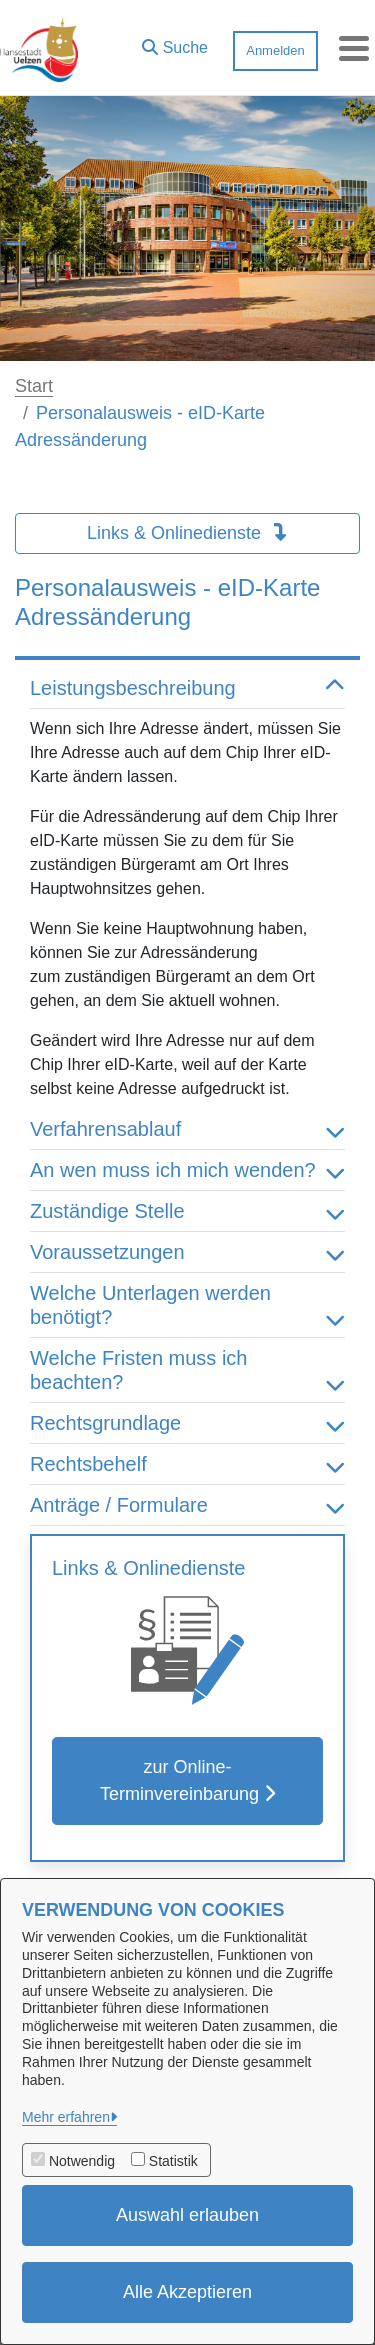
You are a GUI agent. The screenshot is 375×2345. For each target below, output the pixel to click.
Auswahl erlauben (187, 2215)
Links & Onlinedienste (187, 533)
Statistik (173, 2161)
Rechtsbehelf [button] (187, 1464)
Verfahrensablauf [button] (187, 1129)
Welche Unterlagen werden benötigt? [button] (187, 1305)
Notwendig (82, 2161)
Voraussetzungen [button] (187, 1252)
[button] (175, 43)
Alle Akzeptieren (187, 2292)
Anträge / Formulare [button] (187, 1505)
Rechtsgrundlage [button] (187, 1423)
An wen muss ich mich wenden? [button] (187, 1170)
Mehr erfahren (66, 2117)
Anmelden (275, 50)
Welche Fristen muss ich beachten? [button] (187, 1370)
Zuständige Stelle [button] (187, 1211)
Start (34, 386)
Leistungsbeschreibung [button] (187, 688)
